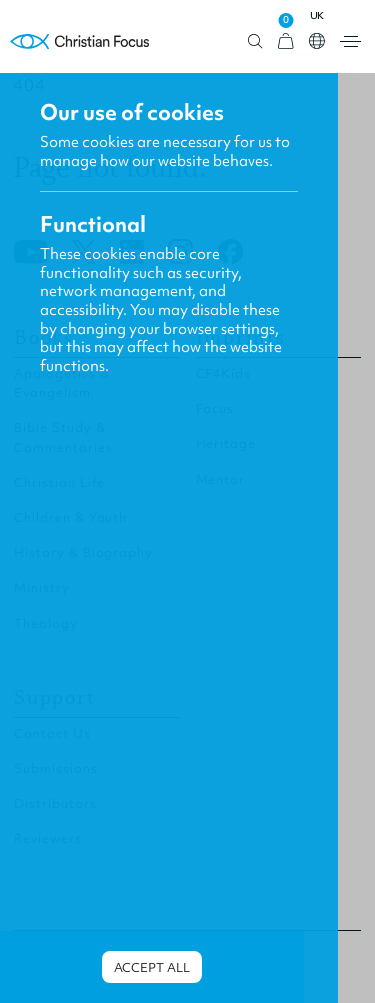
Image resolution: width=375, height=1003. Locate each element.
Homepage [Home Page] (80, 41)
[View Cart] (286, 41)
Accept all (152, 967)
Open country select (317, 41)
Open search (255, 41)
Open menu (350, 41)
